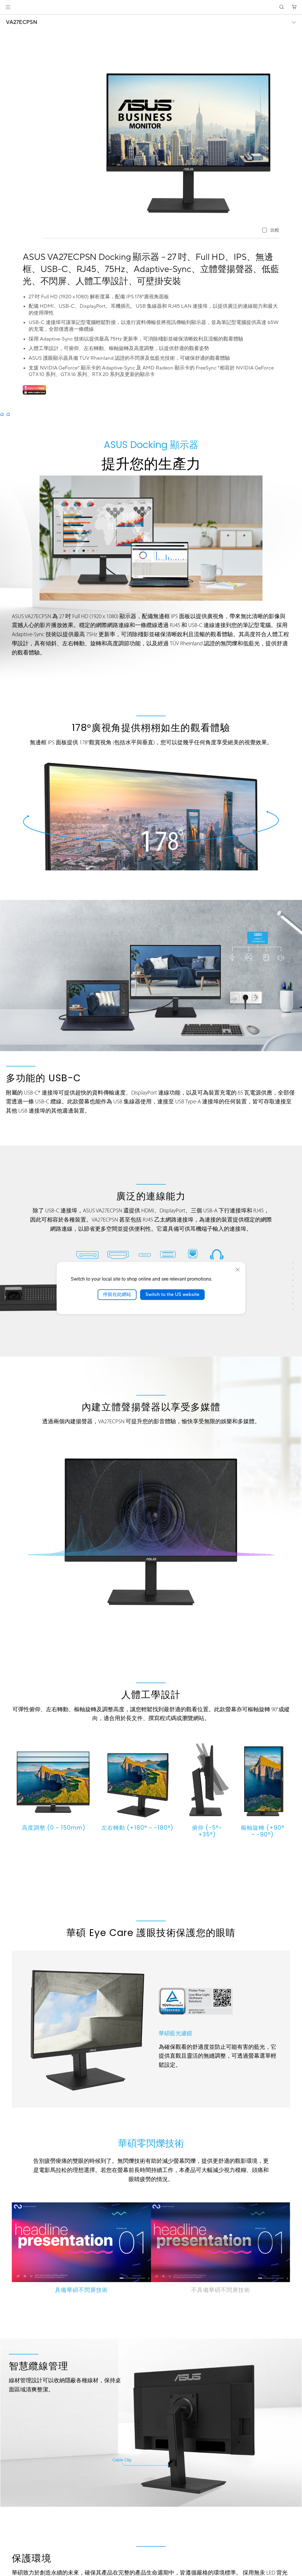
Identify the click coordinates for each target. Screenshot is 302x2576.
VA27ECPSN (21, 22)
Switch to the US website (172, 1294)
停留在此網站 (117, 1294)
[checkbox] (270, 231)
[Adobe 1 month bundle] (34, 393)
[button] (8, 7)
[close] (237, 1269)
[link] (151, 7)
